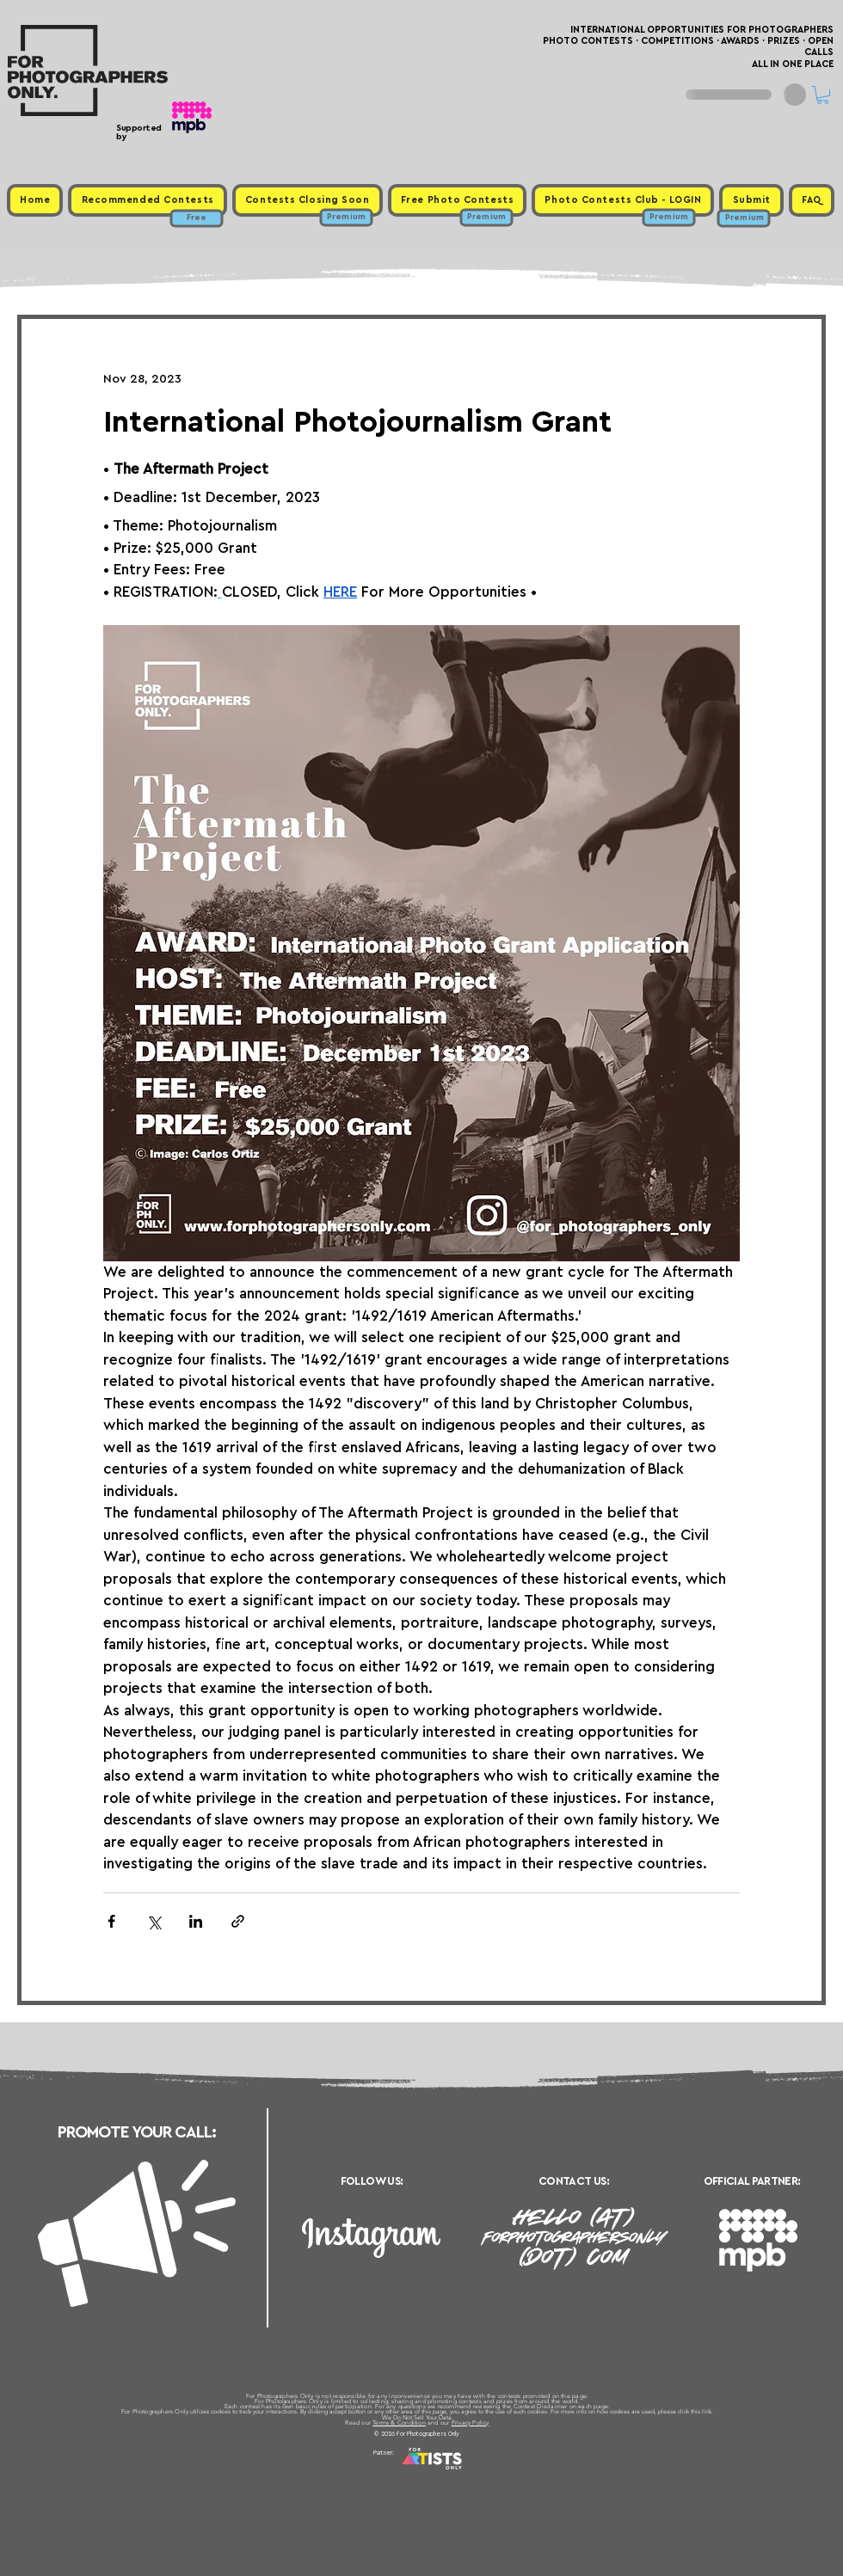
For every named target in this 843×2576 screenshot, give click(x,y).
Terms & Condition (399, 2422)
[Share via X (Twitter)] (153, 1921)
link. (707, 2411)
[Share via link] (238, 1921)
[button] (823, 95)
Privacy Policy (470, 2422)
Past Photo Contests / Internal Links (478, 2472)
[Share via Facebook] (111, 1921)
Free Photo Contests (394, 2472)
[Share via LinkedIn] (196, 1921)
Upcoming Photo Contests (326, 2472)
